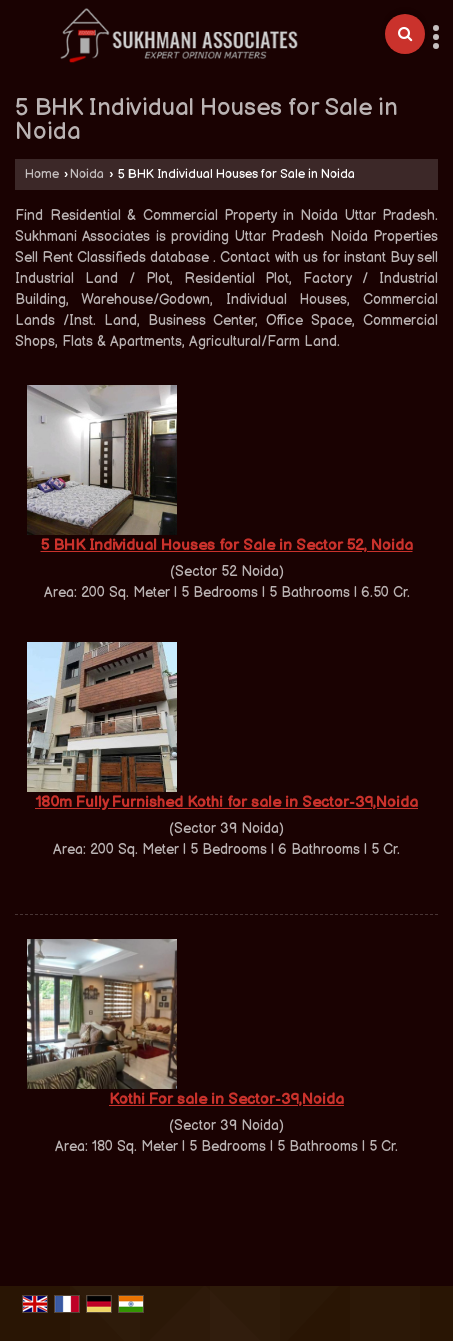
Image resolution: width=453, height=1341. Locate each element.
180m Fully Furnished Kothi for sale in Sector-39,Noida (226, 802)
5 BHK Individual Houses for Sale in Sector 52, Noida (227, 545)
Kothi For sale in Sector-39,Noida (226, 1099)
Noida (87, 174)
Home (42, 174)
